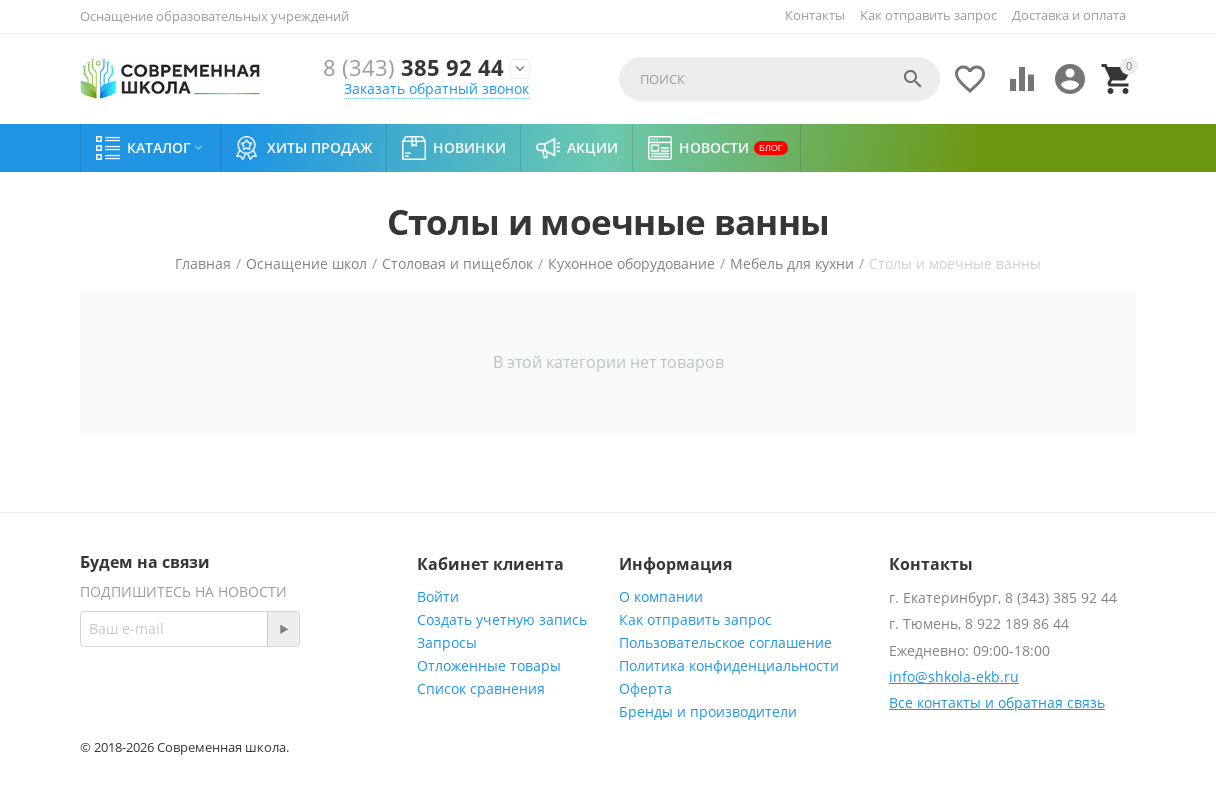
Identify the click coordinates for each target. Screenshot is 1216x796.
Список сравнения (481, 688)
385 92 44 (413, 68)
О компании (661, 596)
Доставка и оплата (1069, 15)
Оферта (645, 688)
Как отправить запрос (928, 15)
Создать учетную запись (502, 619)
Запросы (447, 642)
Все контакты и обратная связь (997, 702)
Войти (438, 596)
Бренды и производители (708, 711)
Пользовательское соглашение (725, 642)
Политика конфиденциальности (729, 665)
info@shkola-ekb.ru (954, 676)
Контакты (815, 15)
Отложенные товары (489, 665)
